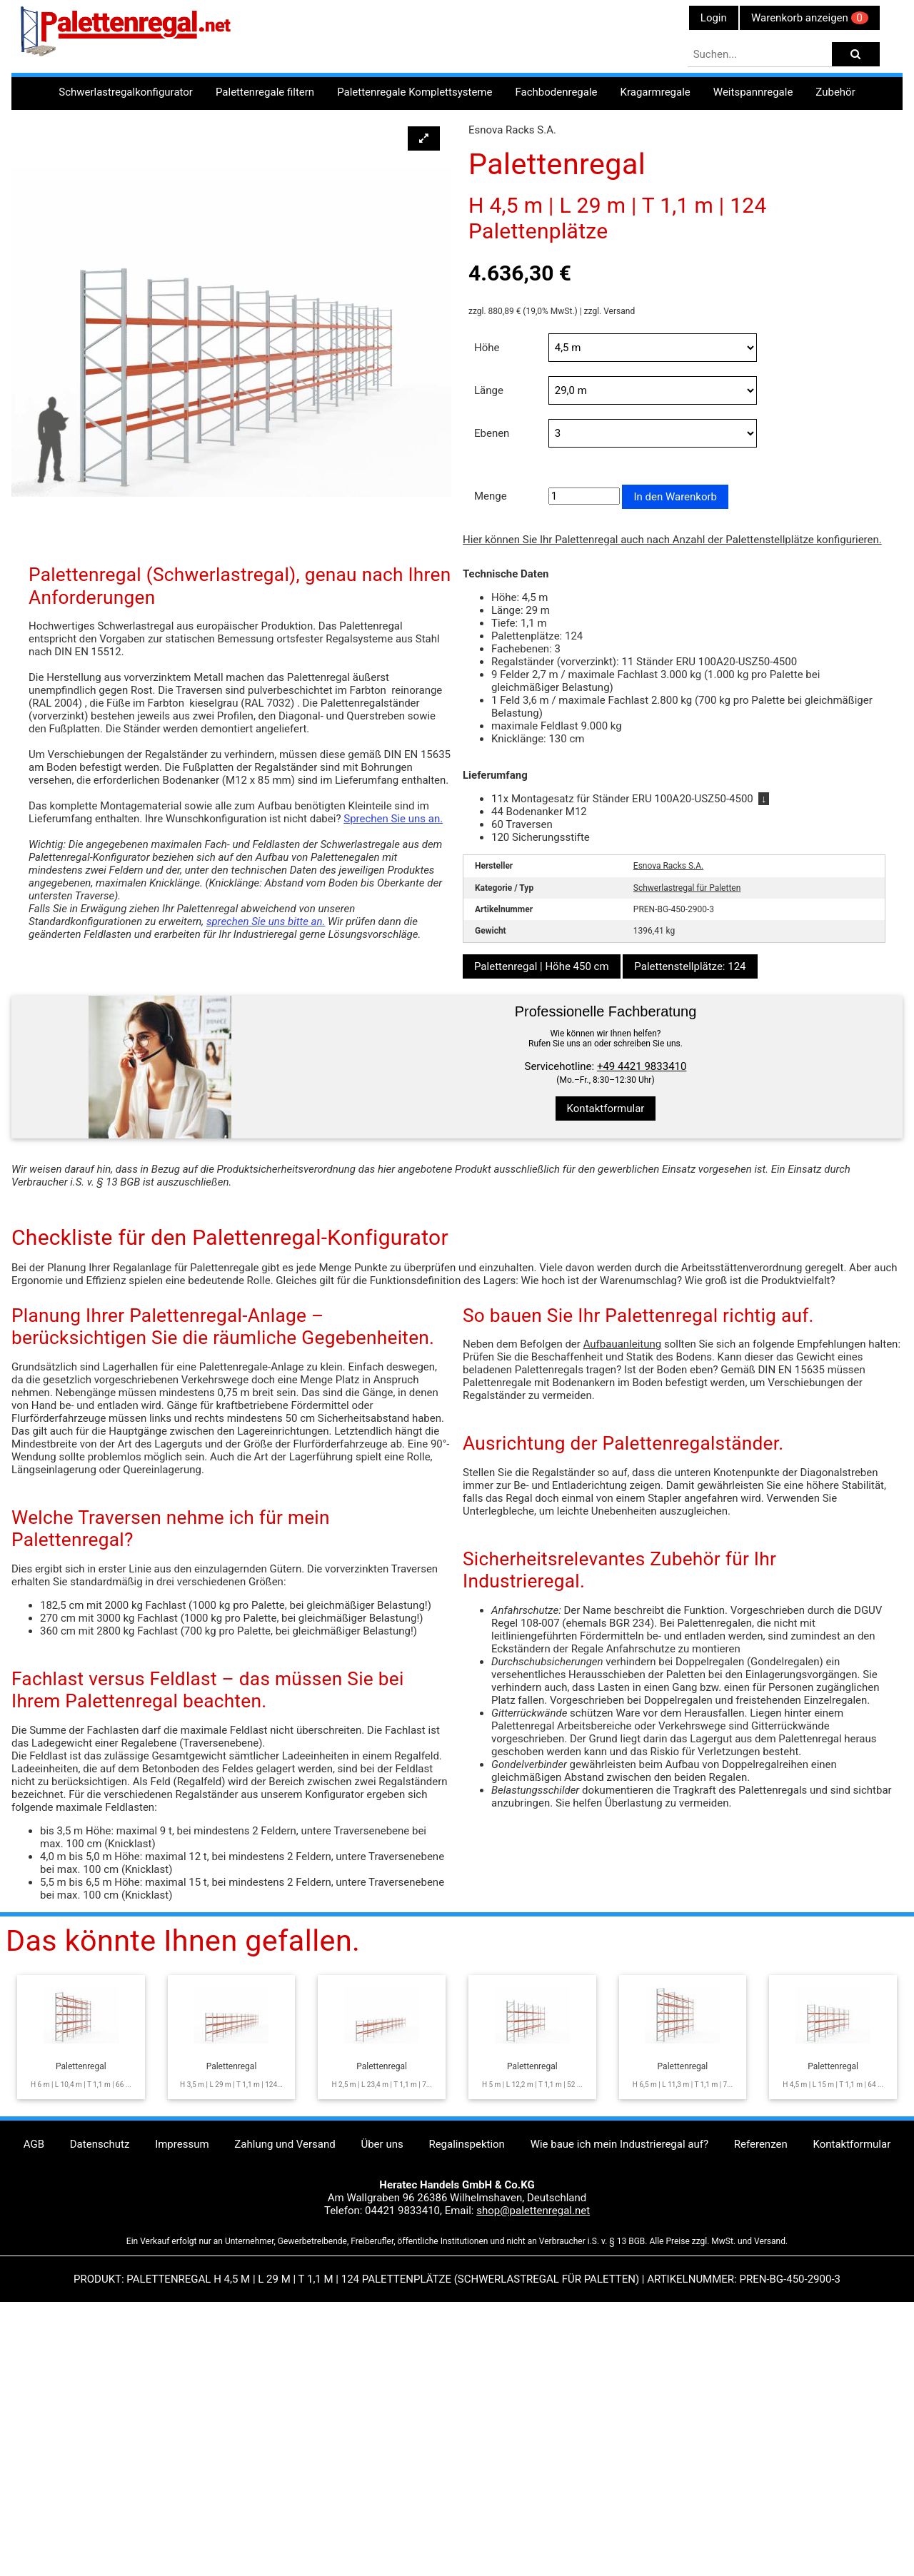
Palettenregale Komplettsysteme (414, 92)
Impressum (182, 2396)
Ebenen (491, 433)
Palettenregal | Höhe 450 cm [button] (541, 966)
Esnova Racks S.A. (668, 866)
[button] (424, 138)
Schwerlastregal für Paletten (687, 888)
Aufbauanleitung (622, 1596)
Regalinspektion (466, 2396)
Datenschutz (100, 2396)
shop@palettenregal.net (533, 2463)
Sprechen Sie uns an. (393, 818)
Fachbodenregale (556, 92)
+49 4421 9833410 (642, 1066)
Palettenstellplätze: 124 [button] (689, 966)
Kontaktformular (606, 1108)
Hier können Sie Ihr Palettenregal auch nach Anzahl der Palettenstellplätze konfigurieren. (672, 539)
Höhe (486, 347)
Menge (490, 496)
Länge (488, 390)
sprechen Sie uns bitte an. (266, 921)
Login (713, 17)
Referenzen (761, 2396)
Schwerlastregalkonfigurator (126, 92)
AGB (34, 2396)
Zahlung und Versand (284, 2396)
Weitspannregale (753, 92)
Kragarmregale (655, 92)
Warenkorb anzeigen (809, 17)
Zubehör (835, 92)
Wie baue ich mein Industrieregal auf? (619, 2396)
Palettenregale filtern (265, 92)
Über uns (382, 2396)
